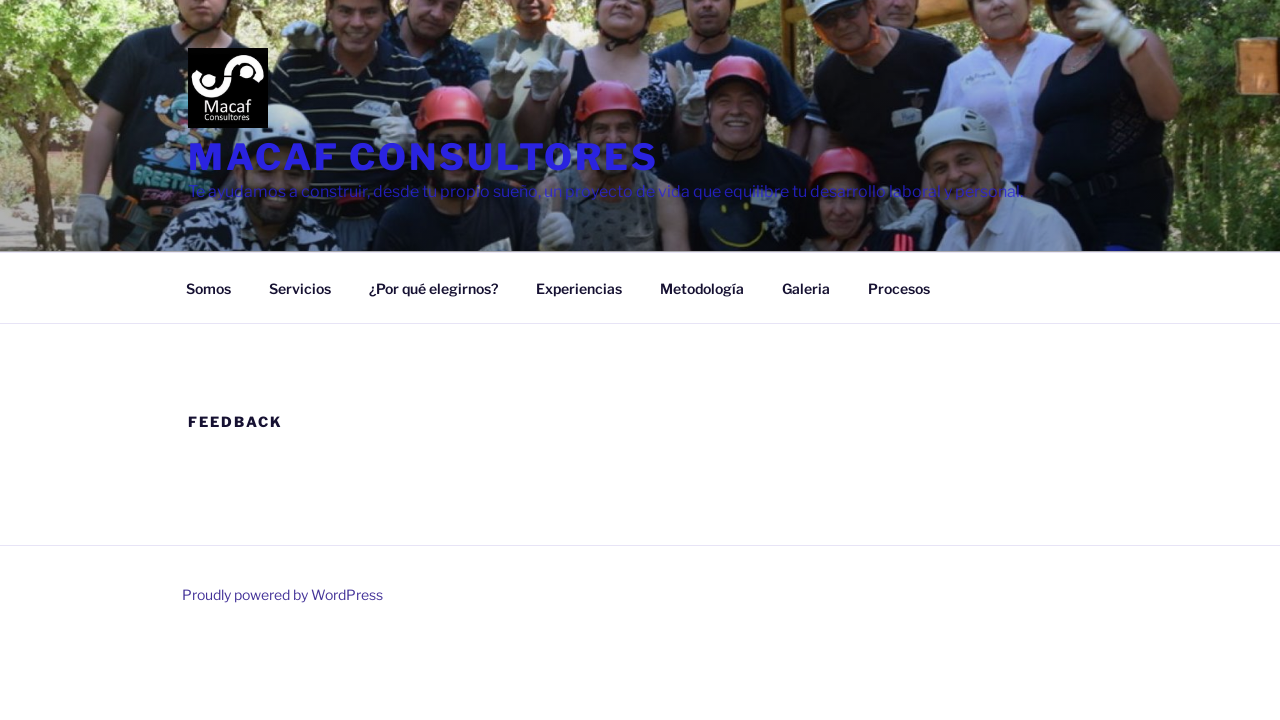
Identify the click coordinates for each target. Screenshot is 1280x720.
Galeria (806, 288)
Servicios (300, 288)
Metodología (702, 288)
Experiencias (579, 288)
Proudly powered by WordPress (282, 594)
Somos (208, 288)
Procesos (899, 288)
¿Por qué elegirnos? (433, 288)
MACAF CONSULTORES (423, 157)
